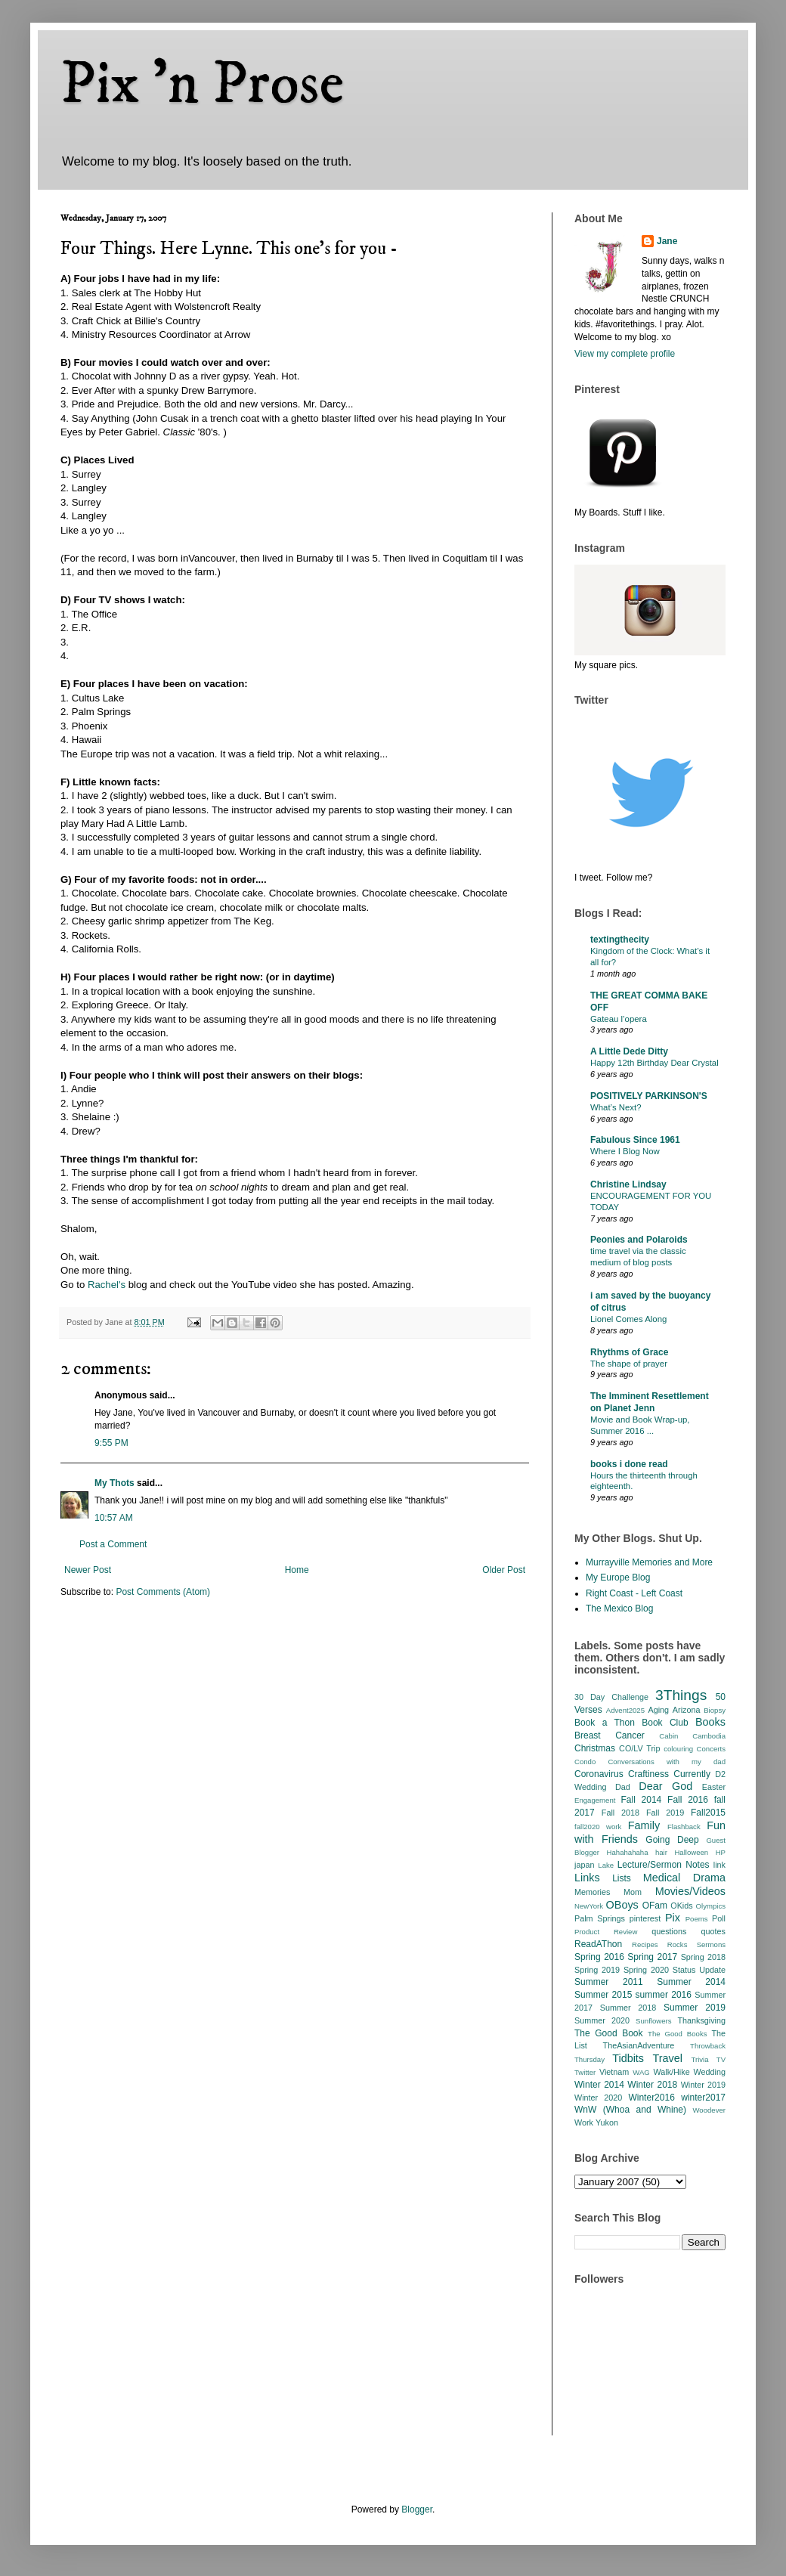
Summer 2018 (628, 2007)
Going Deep (671, 1839)
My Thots (114, 1483)
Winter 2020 (598, 2097)
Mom (633, 1891)
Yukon (607, 2122)
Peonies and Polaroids (639, 1239)
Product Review (605, 1931)
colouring (678, 1749)
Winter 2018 (652, 2084)
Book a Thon (604, 1722)
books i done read (629, 1464)
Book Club (665, 1722)
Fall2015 (708, 1812)
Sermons (711, 1944)
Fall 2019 (665, 1812)
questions (668, 1931)
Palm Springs (599, 1918)
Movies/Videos (690, 1891)
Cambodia (709, 1736)
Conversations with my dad (667, 1761)
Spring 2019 (597, 1969)
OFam (654, 1905)
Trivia (699, 2059)
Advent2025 (625, 1710)
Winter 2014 (599, 2084)
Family (644, 1825)
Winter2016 (651, 2097)
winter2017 (703, 2097)
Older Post (503, 1570)
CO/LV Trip (639, 1748)
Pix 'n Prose (202, 84)
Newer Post (87, 1570)
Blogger (416, 2509)
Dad (622, 1786)
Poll (719, 1918)
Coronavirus (599, 1774)
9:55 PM (111, 1443)
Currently (691, 1774)
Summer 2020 (602, 2020)
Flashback (684, 1826)
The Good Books (677, 2034)
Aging (658, 1709)
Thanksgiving (701, 2020)
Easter (714, 1786)
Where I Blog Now (625, 1151)
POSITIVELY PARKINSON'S (648, 1096)
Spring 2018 (703, 1956)
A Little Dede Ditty (629, 1051)
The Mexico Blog (619, 1608)
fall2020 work (597, 1826)
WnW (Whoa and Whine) (630, 2109)
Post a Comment (113, 1544)
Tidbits (628, 2058)
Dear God (665, 1786)
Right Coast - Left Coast (634, 1593)
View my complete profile (624, 353)
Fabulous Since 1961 (635, 1140)
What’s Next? (616, 1107)
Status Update (699, 1969)
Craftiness (648, 1774)
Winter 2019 (703, 2084)
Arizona (687, 1709)
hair (661, 1852)
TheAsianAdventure (639, 2045)
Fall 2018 (620, 1812)
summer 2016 (664, 1994)
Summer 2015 (603, 1994)
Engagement (594, 1800)
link (719, 1864)
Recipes (645, 1944)
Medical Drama (684, 1878)
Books (710, 1722)
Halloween (691, 1852)
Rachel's (106, 1284)
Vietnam (614, 2071)
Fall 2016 (687, 1799)
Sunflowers (653, 2021)
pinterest (645, 1918)
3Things (681, 1695)
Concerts (711, 1749)
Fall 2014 (641, 1799)
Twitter (585, 2072)
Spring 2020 (646, 1969)
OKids (681, 1905)
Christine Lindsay (628, 1184)
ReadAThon (598, 1944)
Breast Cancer (609, 1735)
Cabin (668, 1736)
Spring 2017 (652, 1957)
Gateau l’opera (618, 1018)
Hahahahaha (627, 1852)
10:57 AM (113, 1517)
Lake (606, 1865)
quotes (713, 1931)
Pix (672, 1918)
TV (721, 2059)
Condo (585, 1761)
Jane (667, 241)
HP (721, 1852)
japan (584, 1864)
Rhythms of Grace (629, 1352)
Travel (667, 2058)
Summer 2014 (691, 1982)
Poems (696, 1919)
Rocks (677, 1944)
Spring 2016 (599, 1957)
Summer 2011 (608, 1982)
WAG (641, 2072)
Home (297, 1570)
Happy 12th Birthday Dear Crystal (654, 1062)
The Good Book (608, 2033)
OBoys (622, 1905)
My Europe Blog (618, 1577)
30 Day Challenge (611, 1696)
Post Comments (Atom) (163, 1592)
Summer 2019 (695, 2007)
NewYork (588, 1906)
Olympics (711, 1906)
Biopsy (715, 1710)
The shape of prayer (628, 1363)
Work (583, 2122)
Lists (621, 1878)
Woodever (709, 2110)
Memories (592, 1891)
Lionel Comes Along (628, 1319)
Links (587, 1878)
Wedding (710, 2071)
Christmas (594, 1748)
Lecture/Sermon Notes (663, 1864)
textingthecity (619, 939)
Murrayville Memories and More (649, 1562)
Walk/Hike (671, 2071)
